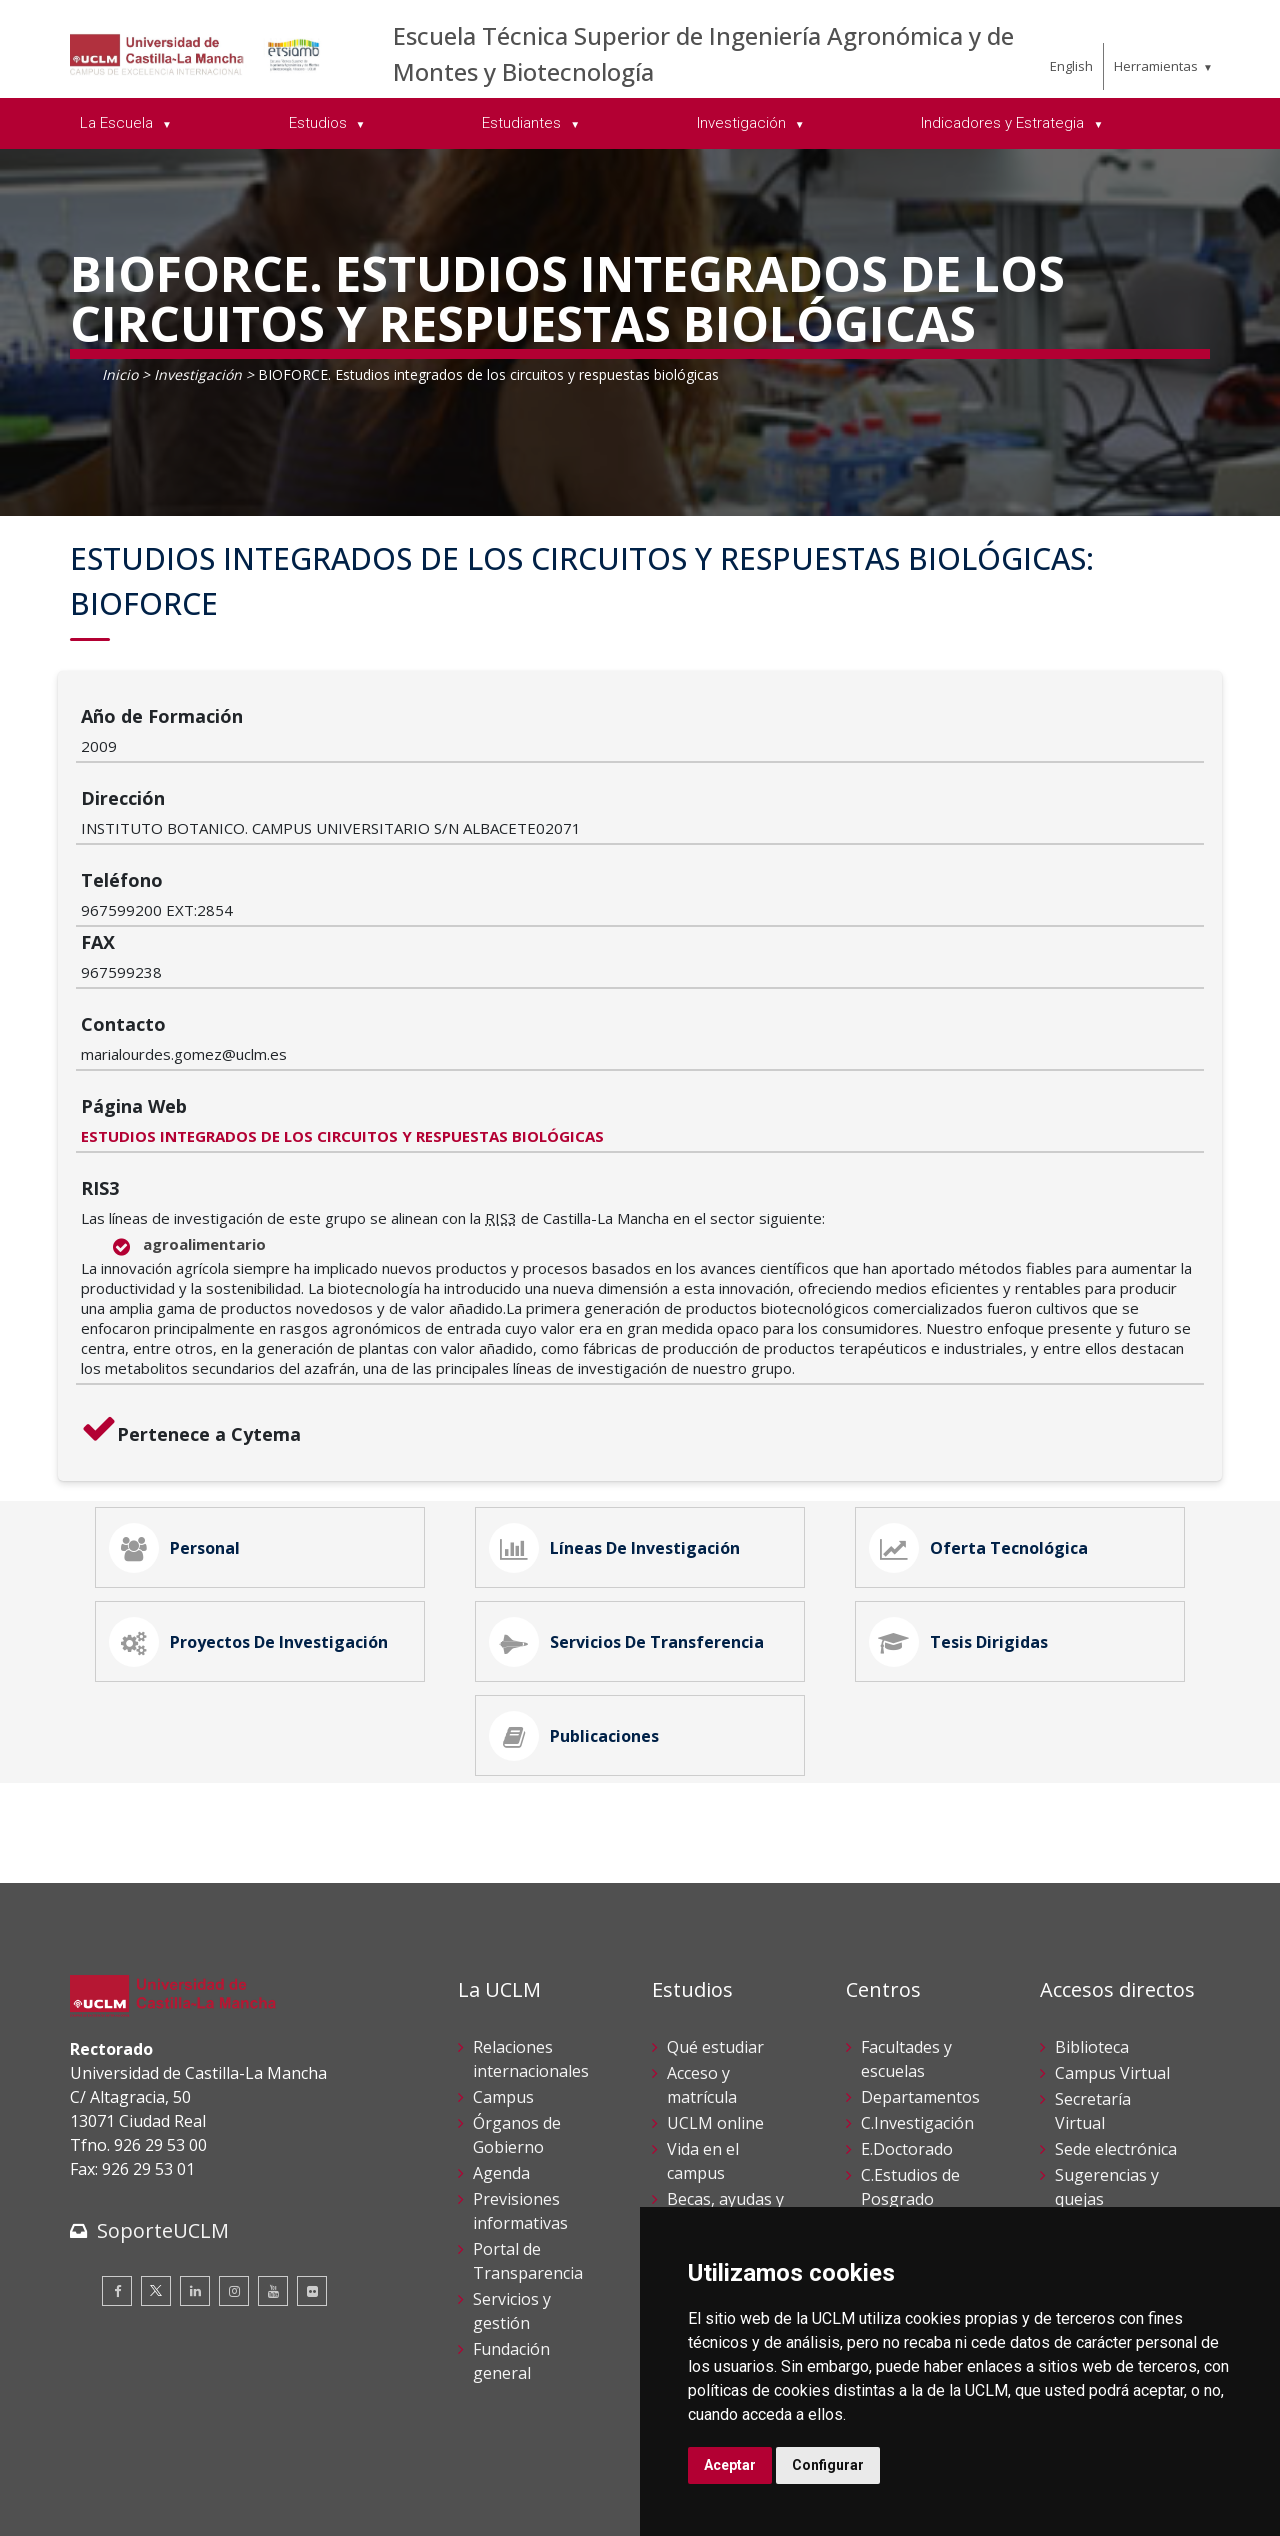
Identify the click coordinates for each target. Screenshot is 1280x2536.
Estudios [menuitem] (320, 123)
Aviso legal (104, 2484)
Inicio (120, 374)
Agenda (501, 2015)
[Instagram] (234, 2133)
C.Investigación (917, 1965)
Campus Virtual (1112, 1915)
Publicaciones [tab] (582, 1569)
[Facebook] (117, 2133)
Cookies (181, 2484)
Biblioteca (1092, 1889)
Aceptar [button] (730, 2465)
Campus (503, 1939)
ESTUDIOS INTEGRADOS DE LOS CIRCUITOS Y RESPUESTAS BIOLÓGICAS (530, 924)
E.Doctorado (907, 1991)
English (1071, 66)
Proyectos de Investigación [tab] (257, 1457)
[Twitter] (156, 2133)
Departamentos (920, 1939)
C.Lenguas (900, 2067)
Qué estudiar (715, 1889)
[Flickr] (312, 2133)
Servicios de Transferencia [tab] (635, 1457)
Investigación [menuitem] (743, 123)
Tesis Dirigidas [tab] (967, 1457)
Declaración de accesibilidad (161, 2505)
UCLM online (715, 1965)
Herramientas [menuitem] (1156, 66)
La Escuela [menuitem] (118, 123)
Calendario (707, 2091)
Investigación (198, 374)
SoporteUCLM (163, 2072)
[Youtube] (273, 2133)
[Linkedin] (195, 2133)
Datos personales (280, 2484)
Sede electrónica (1116, 1991)
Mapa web (301, 2505)
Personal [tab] (183, 1345)
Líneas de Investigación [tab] (623, 1345)
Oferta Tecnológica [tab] (987, 1345)
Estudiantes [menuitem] (523, 123)
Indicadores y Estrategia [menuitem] (1004, 123)
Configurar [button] (828, 2465)
